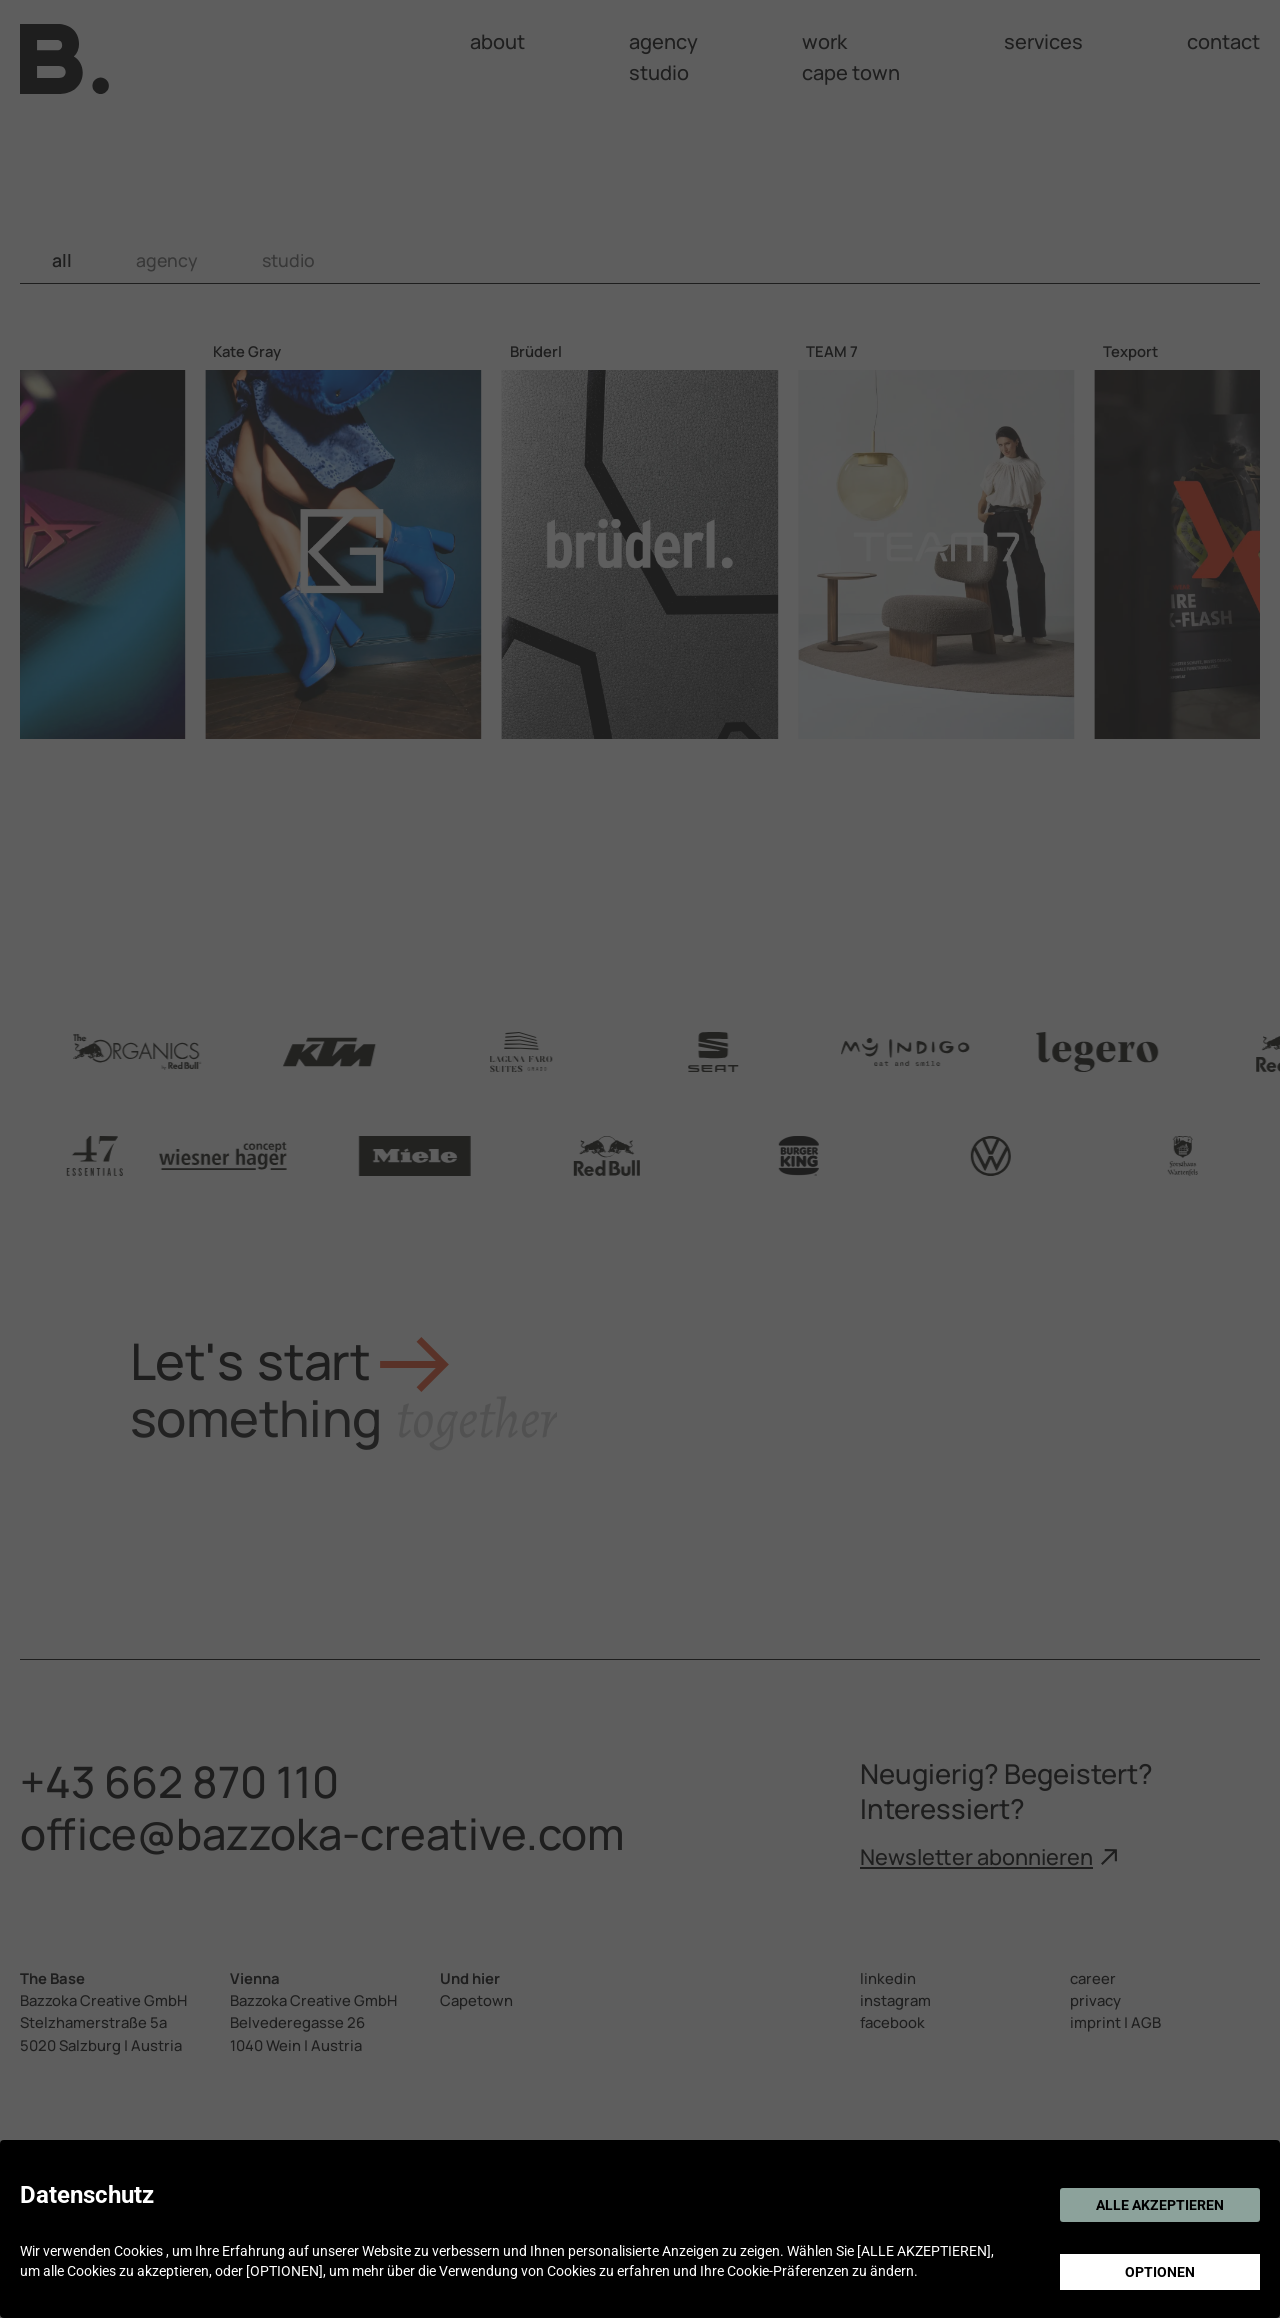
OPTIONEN (1160, 2272)
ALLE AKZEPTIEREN (1160, 2205)
